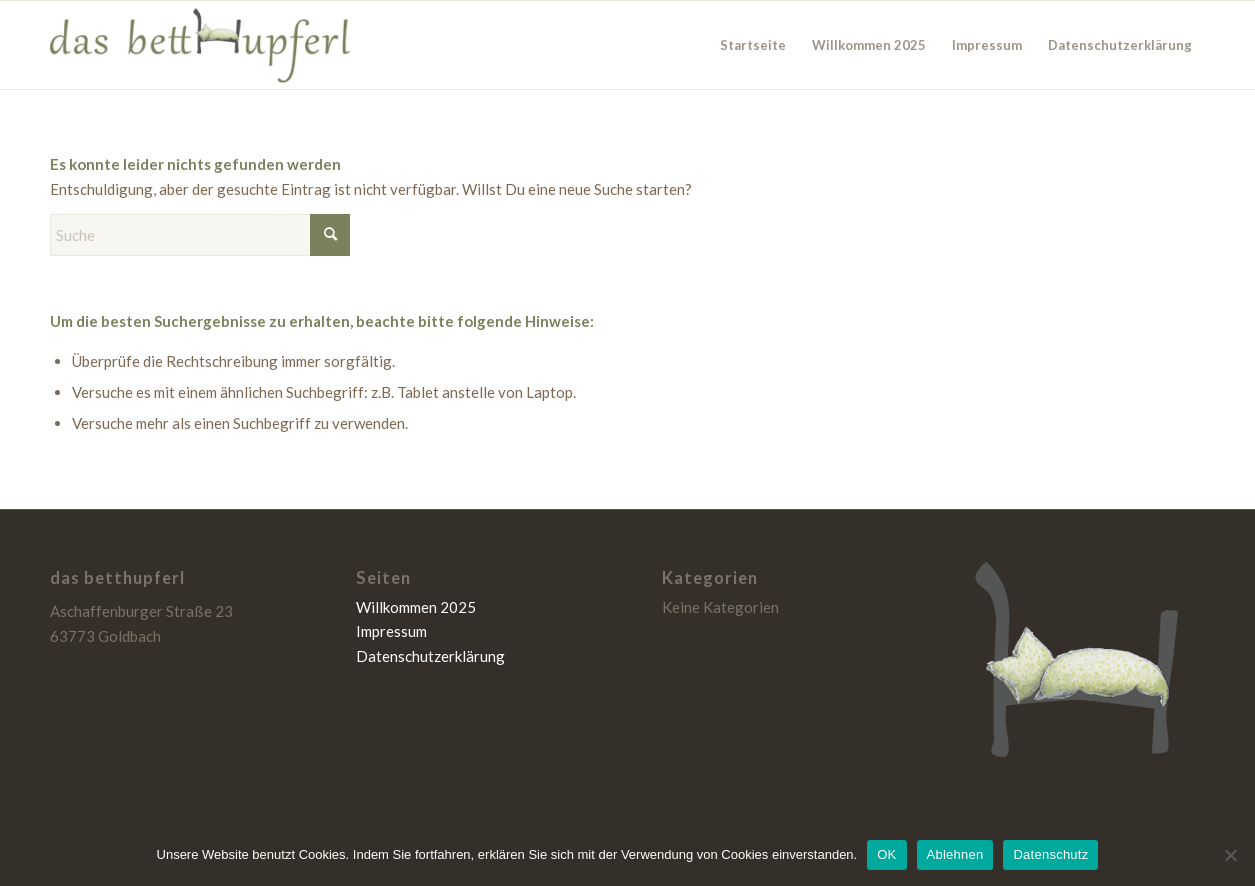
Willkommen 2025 (869, 45)
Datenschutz (1050, 854)
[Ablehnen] (1230, 855)
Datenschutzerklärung (1120, 45)
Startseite (753, 45)
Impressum (987, 45)
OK (886, 854)
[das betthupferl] (200, 45)
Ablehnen (955, 854)
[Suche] (200, 235)
